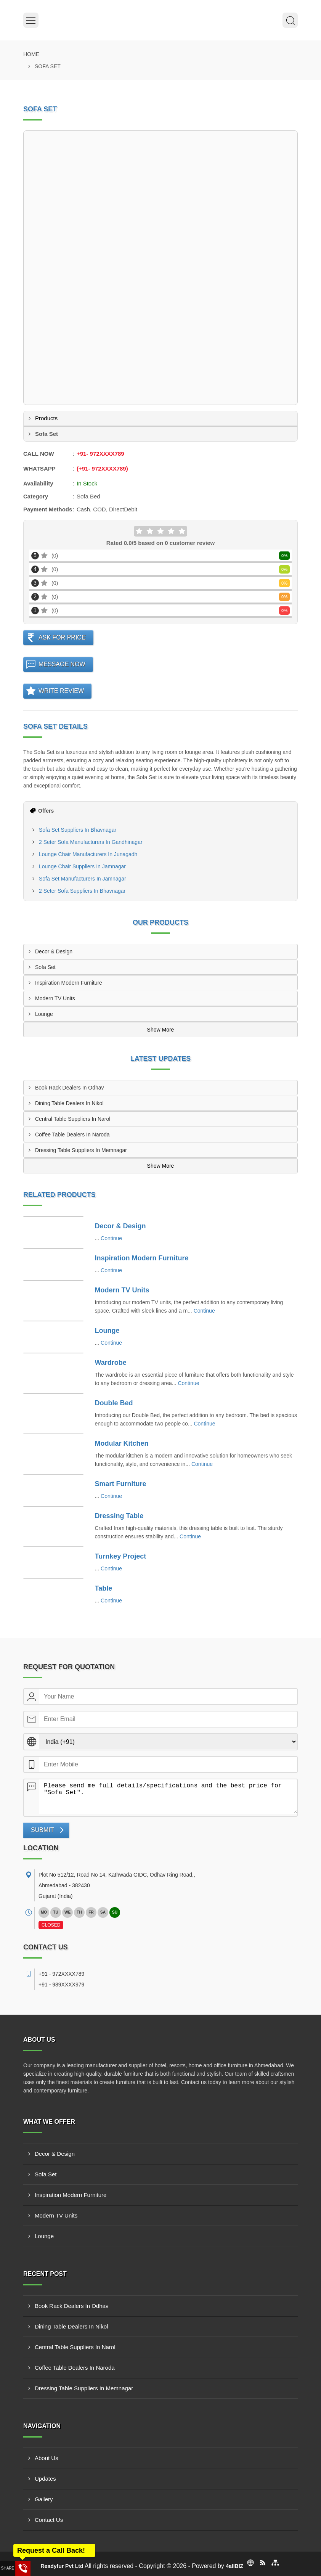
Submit (42, 1830)
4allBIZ (234, 2566)
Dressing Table (119, 1516)
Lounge (44, 1014)
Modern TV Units (55, 998)
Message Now (62, 664)
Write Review (61, 691)
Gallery (44, 2499)
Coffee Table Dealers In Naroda (72, 1134)
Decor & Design (53, 951)
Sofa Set (45, 967)
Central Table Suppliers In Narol (72, 1119)
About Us (46, 2458)
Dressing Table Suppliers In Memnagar (81, 1150)
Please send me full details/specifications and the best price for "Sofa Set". (168, 1796)
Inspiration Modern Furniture (68, 983)
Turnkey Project (120, 1556)
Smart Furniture (120, 1484)
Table (103, 1588)
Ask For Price (62, 637)
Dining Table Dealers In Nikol (69, 1103)
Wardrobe (111, 1362)
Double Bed (114, 1403)
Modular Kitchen (122, 1443)
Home (31, 54)
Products (46, 418)
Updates (45, 2478)
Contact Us (49, 2520)
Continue (111, 1238)
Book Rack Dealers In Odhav (69, 1088)
